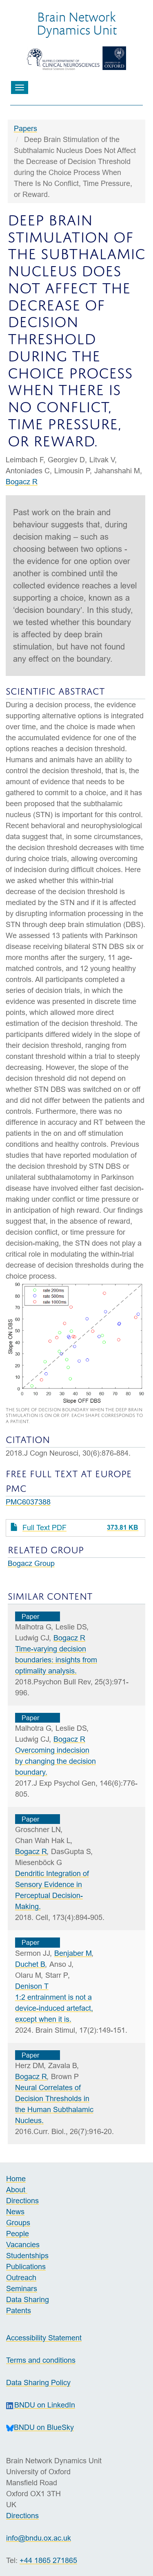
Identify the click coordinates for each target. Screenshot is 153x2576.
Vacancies (23, 2244)
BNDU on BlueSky (40, 2427)
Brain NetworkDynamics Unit (77, 23)
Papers (25, 128)
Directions (22, 2200)
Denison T (32, 1986)
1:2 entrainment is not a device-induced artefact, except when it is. (54, 2008)
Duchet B (30, 1964)
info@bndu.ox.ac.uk (38, 2538)
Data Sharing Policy (38, 2382)
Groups (18, 2222)
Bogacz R (22, 481)
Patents (18, 2310)
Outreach (21, 2277)
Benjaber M (73, 1953)
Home (16, 2178)
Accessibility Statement (44, 2337)
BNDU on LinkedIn (40, 2405)
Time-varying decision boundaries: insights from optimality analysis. (56, 1659)
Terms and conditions (40, 2360)
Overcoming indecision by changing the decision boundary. (55, 1761)
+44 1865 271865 (48, 2560)
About (16, 2189)
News (15, 2211)
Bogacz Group (31, 1563)
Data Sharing (27, 2299)
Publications (26, 2266)
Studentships (27, 2255)
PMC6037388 (28, 1502)
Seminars (21, 2288)
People (17, 2233)
